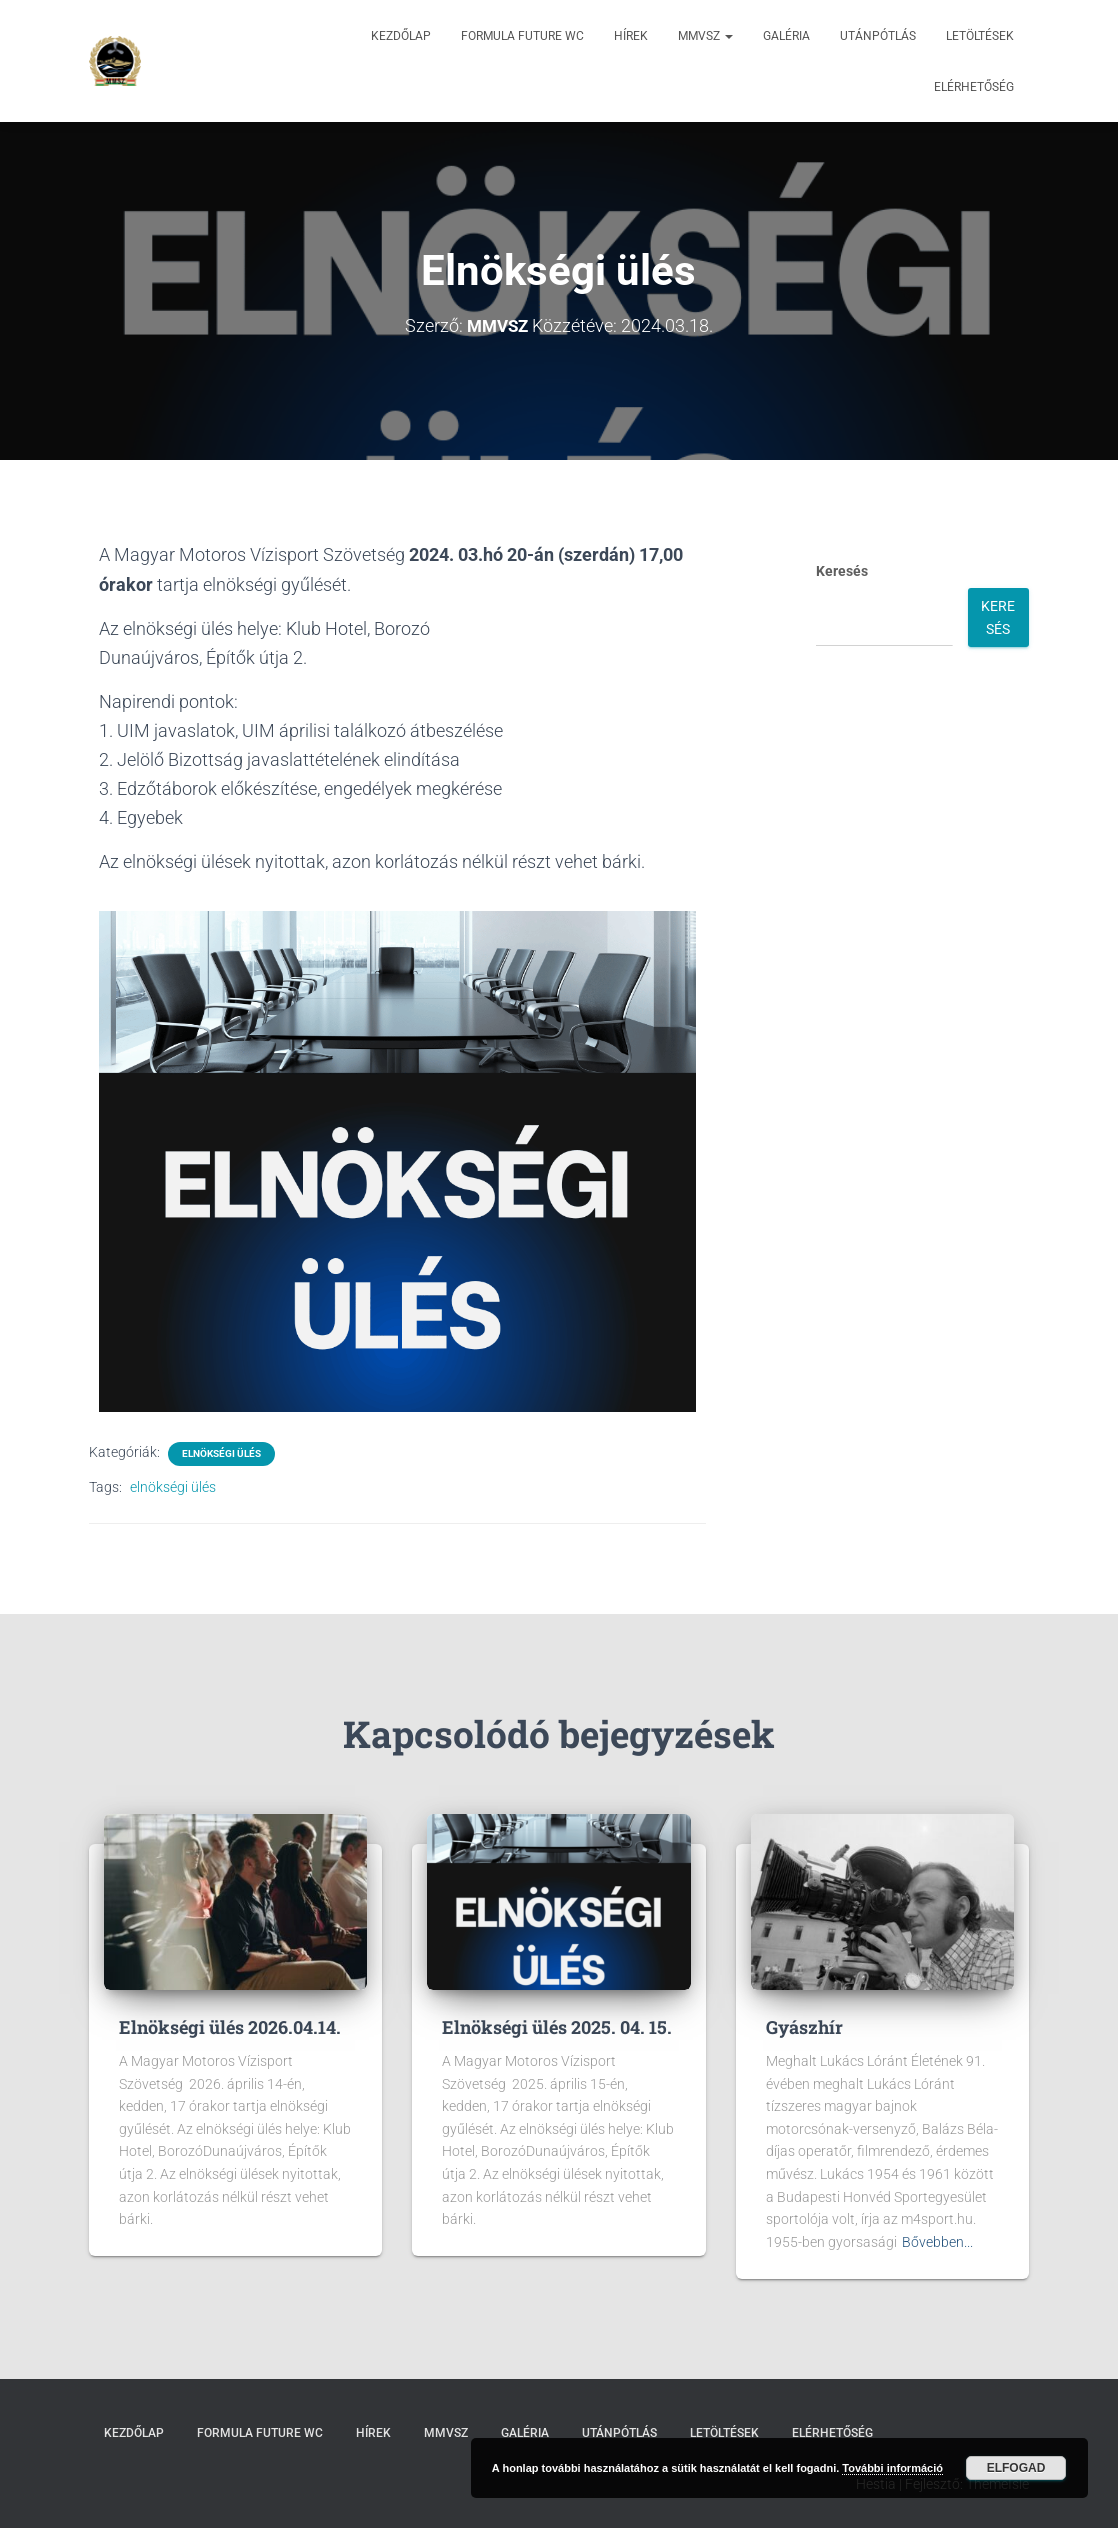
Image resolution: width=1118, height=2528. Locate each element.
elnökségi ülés (173, 1486)
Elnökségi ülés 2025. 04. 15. (557, 2026)
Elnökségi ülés (221, 1452)
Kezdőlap (401, 36)
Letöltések (980, 36)
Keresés (842, 571)
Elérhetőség (974, 87)
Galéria (786, 36)
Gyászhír (804, 2026)
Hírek (631, 36)
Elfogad (1016, 2468)
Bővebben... (937, 2242)
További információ (892, 2468)
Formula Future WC (522, 36)
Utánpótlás (878, 36)
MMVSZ (705, 36)
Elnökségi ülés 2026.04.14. (230, 2026)
